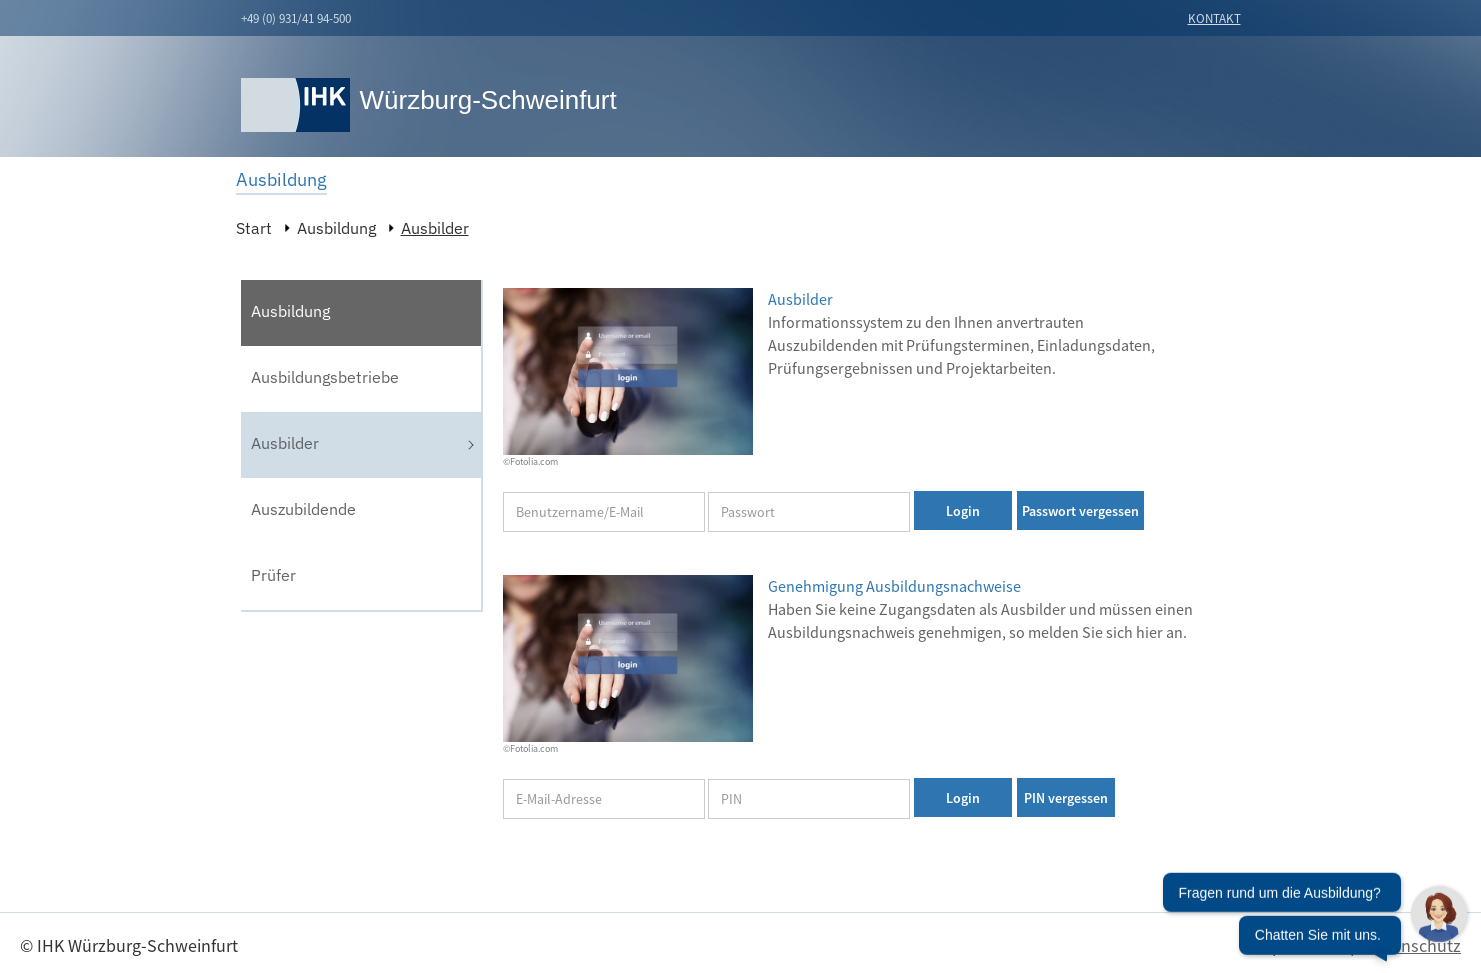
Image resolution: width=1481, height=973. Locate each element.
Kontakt (1214, 18)
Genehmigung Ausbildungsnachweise (894, 586)
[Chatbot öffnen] (1315, 918)
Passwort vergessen (1080, 511)
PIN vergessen (1066, 798)
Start (254, 228)
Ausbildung (336, 228)
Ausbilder (435, 228)
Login (963, 511)
